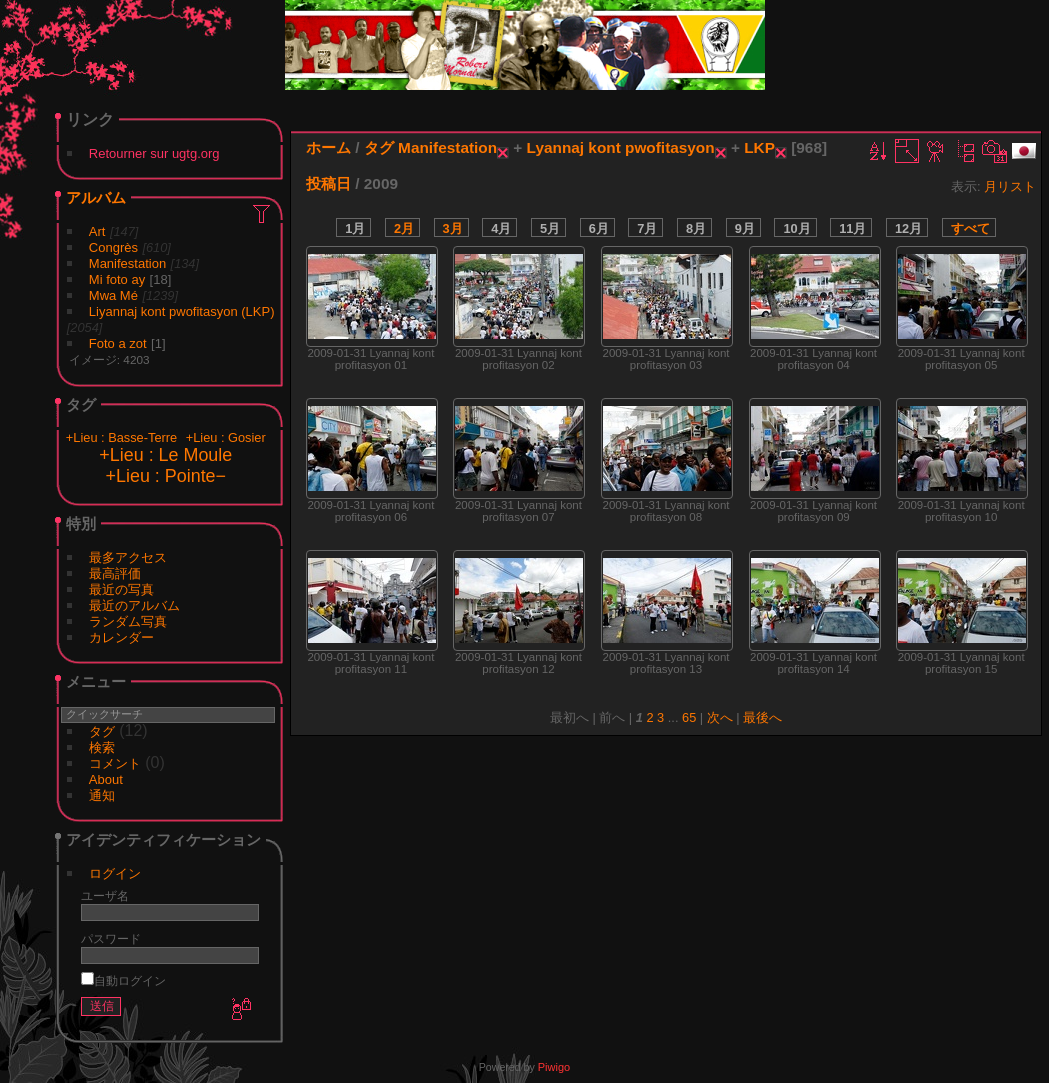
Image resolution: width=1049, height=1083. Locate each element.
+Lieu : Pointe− (166, 476)
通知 (102, 795)
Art (97, 231)
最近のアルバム (134, 605)
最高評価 (115, 573)
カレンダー (121, 637)
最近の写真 (121, 589)
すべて (970, 228)
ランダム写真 (128, 621)
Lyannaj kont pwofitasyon (621, 147)
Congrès (113, 247)
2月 (404, 228)
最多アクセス (128, 557)
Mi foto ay (117, 279)
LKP (759, 147)
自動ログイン (123, 980)
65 (689, 717)
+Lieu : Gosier (226, 437)
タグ (102, 731)
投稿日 (328, 183)
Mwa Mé (113, 295)
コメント (115, 763)
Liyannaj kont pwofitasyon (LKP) (182, 311)
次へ (720, 717)
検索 (102, 747)
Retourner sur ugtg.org (154, 153)
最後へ (762, 717)
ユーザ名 (105, 895)
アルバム (96, 197)
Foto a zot (118, 343)
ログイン (115, 873)
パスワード (111, 938)
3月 (453, 228)
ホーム (328, 147)
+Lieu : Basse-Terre (121, 437)
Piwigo (554, 1067)
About (106, 779)
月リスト (1010, 186)
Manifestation (127, 263)
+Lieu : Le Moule (165, 455)
